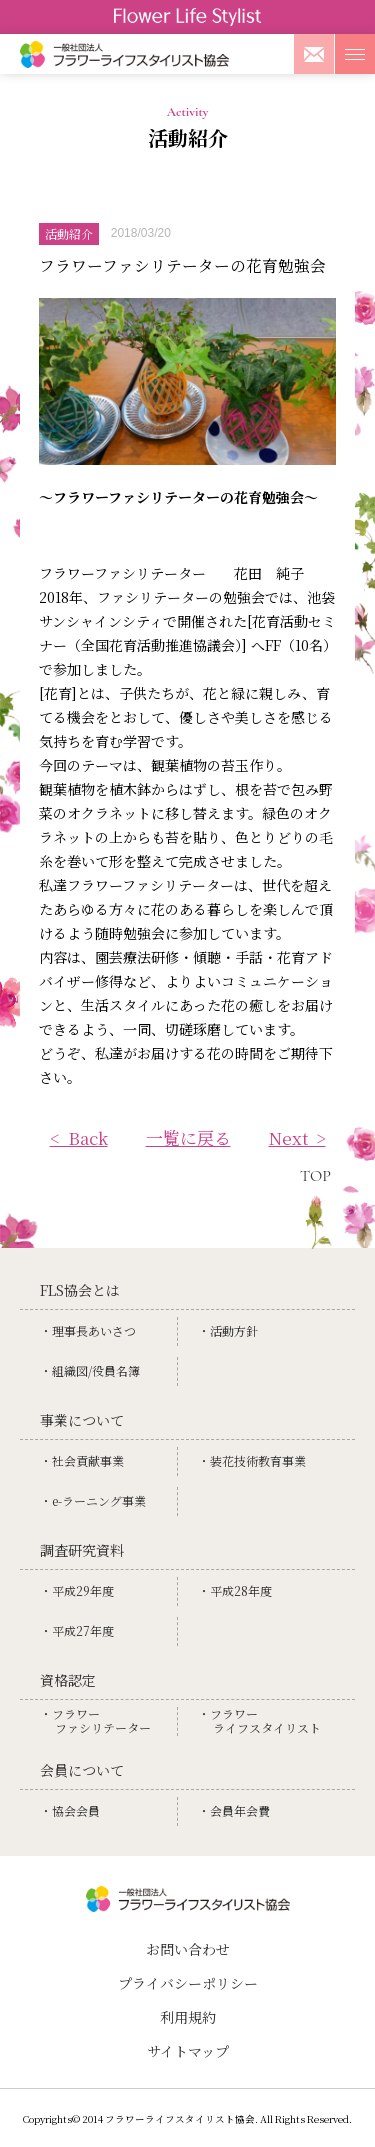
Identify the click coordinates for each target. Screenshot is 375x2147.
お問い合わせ (188, 1949)
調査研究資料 (82, 1550)
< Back (79, 1137)
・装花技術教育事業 (252, 1461)
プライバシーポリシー (188, 1983)
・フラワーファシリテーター (95, 1721)
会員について (82, 1770)
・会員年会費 (234, 1811)
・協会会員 (70, 1811)
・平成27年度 (77, 1631)
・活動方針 (228, 1331)
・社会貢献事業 (82, 1461)
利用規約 (188, 2017)
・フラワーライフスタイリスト (259, 1721)
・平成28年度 (235, 1591)
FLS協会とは (80, 1290)
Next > (297, 1137)
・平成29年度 (77, 1591)
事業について (82, 1420)
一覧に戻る (188, 1137)
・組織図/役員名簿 (90, 1371)
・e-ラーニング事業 (93, 1501)
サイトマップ (188, 2051)
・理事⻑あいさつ (88, 1331)
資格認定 (68, 1680)
